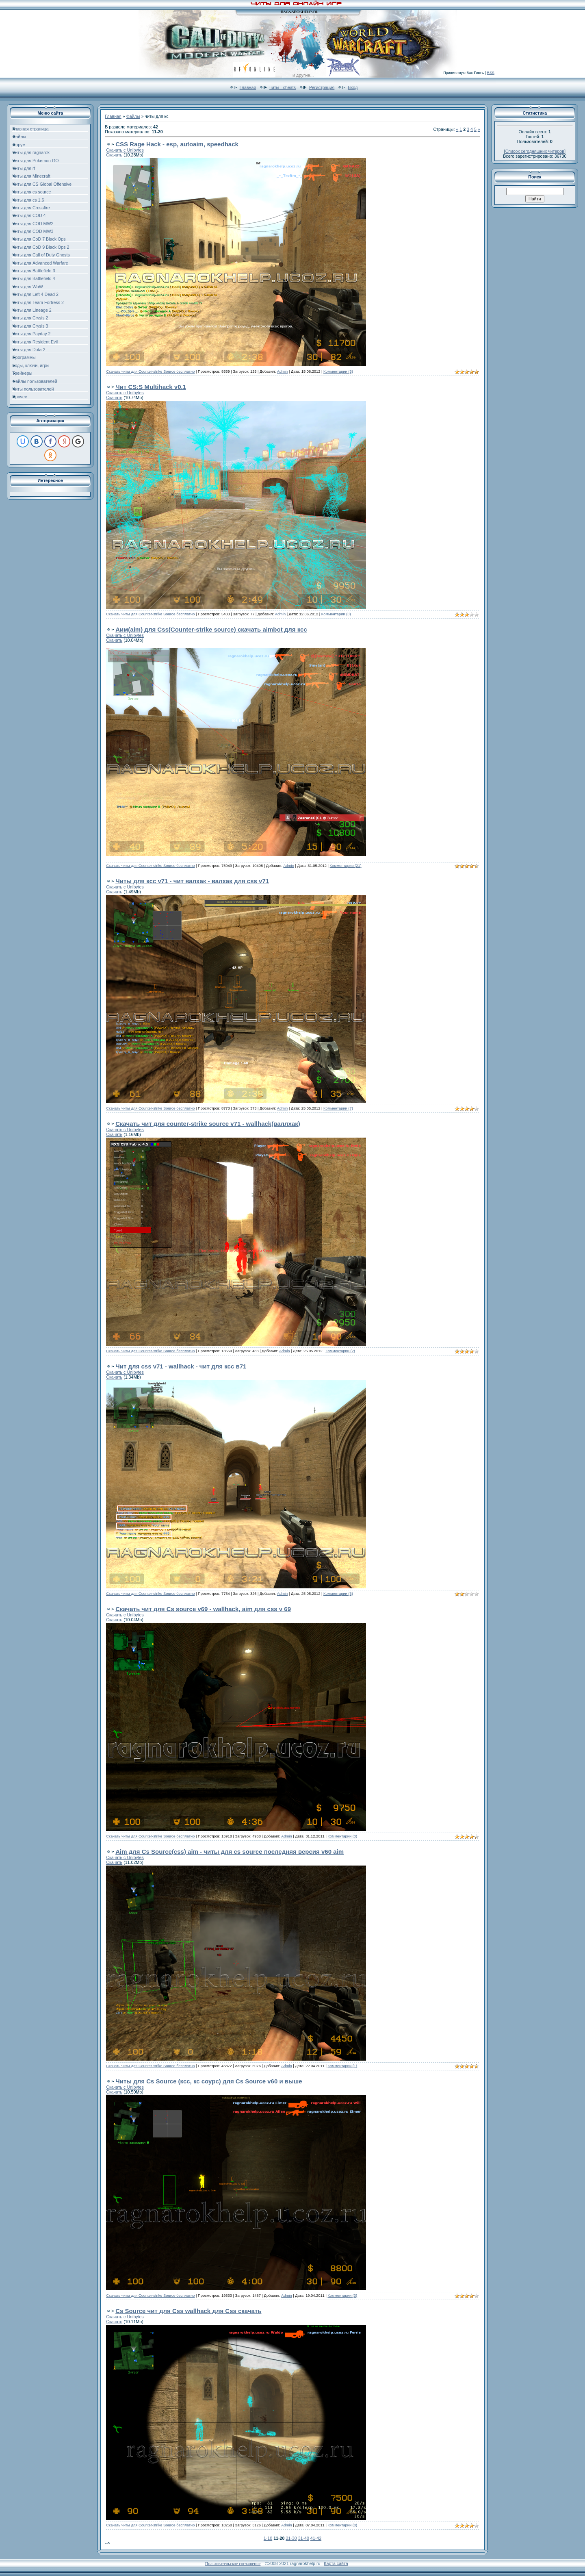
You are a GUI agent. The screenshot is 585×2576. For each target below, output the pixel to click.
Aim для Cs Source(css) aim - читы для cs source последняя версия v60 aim (229, 1851)
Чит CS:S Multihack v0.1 (150, 386)
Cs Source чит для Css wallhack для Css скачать (188, 2310)
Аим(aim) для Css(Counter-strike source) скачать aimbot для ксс (211, 629)
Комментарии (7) (338, 1108)
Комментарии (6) (338, 1594)
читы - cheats (282, 87)
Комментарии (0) (342, 1836)
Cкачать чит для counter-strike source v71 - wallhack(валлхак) (207, 1123)
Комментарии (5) (338, 371)
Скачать (114, 154)
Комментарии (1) (342, 2066)
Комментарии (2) (340, 1351)
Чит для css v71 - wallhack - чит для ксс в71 (180, 1366)
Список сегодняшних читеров (534, 151)
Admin (282, 371)
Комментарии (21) (346, 866)
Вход (353, 87)
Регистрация (321, 87)
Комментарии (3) (336, 614)
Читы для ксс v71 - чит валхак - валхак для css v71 (192, 880)
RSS (490, 73)
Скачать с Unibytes (125, 150)
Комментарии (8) (342, 2525)
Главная (248, 87)
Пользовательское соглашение (233, 2563)
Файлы (133, 116)
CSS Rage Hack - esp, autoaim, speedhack (176, 144)
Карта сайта (336, 2563)
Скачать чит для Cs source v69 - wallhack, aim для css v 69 (203, 1608)
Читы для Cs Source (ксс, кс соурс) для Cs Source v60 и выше (208, 2081)
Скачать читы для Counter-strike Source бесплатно (150, 371)
